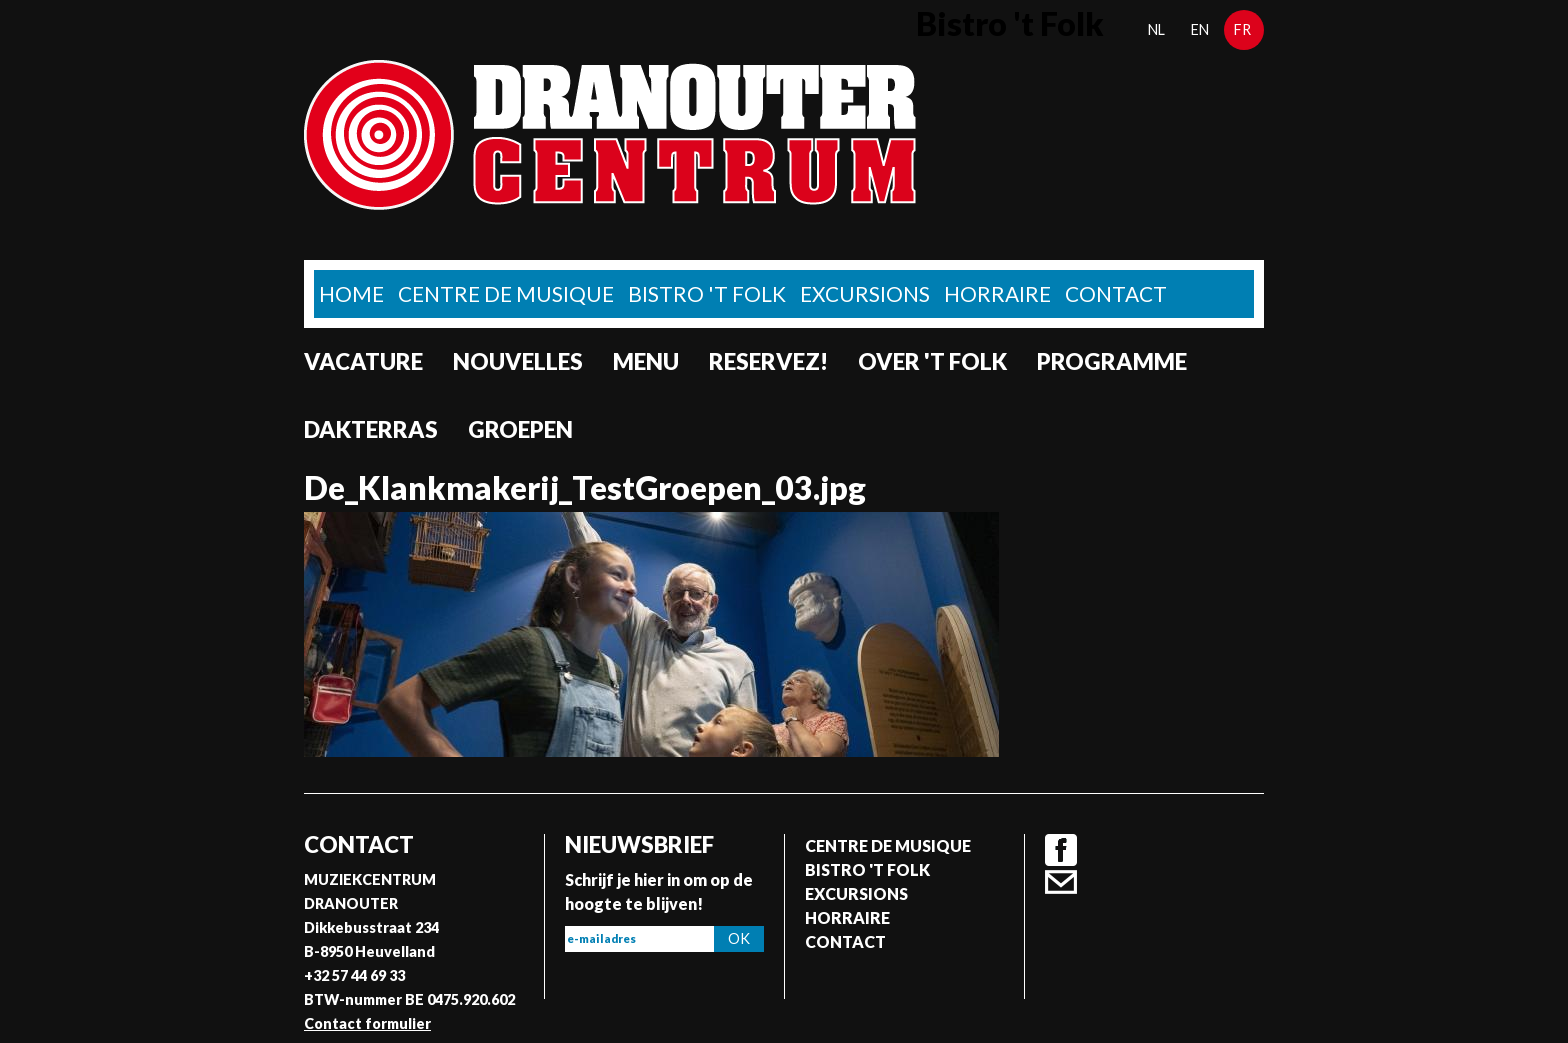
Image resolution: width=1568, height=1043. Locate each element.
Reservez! (768, 361)
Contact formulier (367, 1023)
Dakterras (371, 429)
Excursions (865, 293)
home (351, 293)
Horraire (997, 293)
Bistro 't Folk (707, 293)
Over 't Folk (932, 361)
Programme (1112, 361)
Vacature (363, 361)
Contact (1116, 293)
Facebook (1061, 850)
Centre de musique (506, 293)
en (1200, 29)
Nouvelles (518, 361)
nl (1156, 29)
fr (1242, 29)
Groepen (520, 429)
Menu (646, 361)
